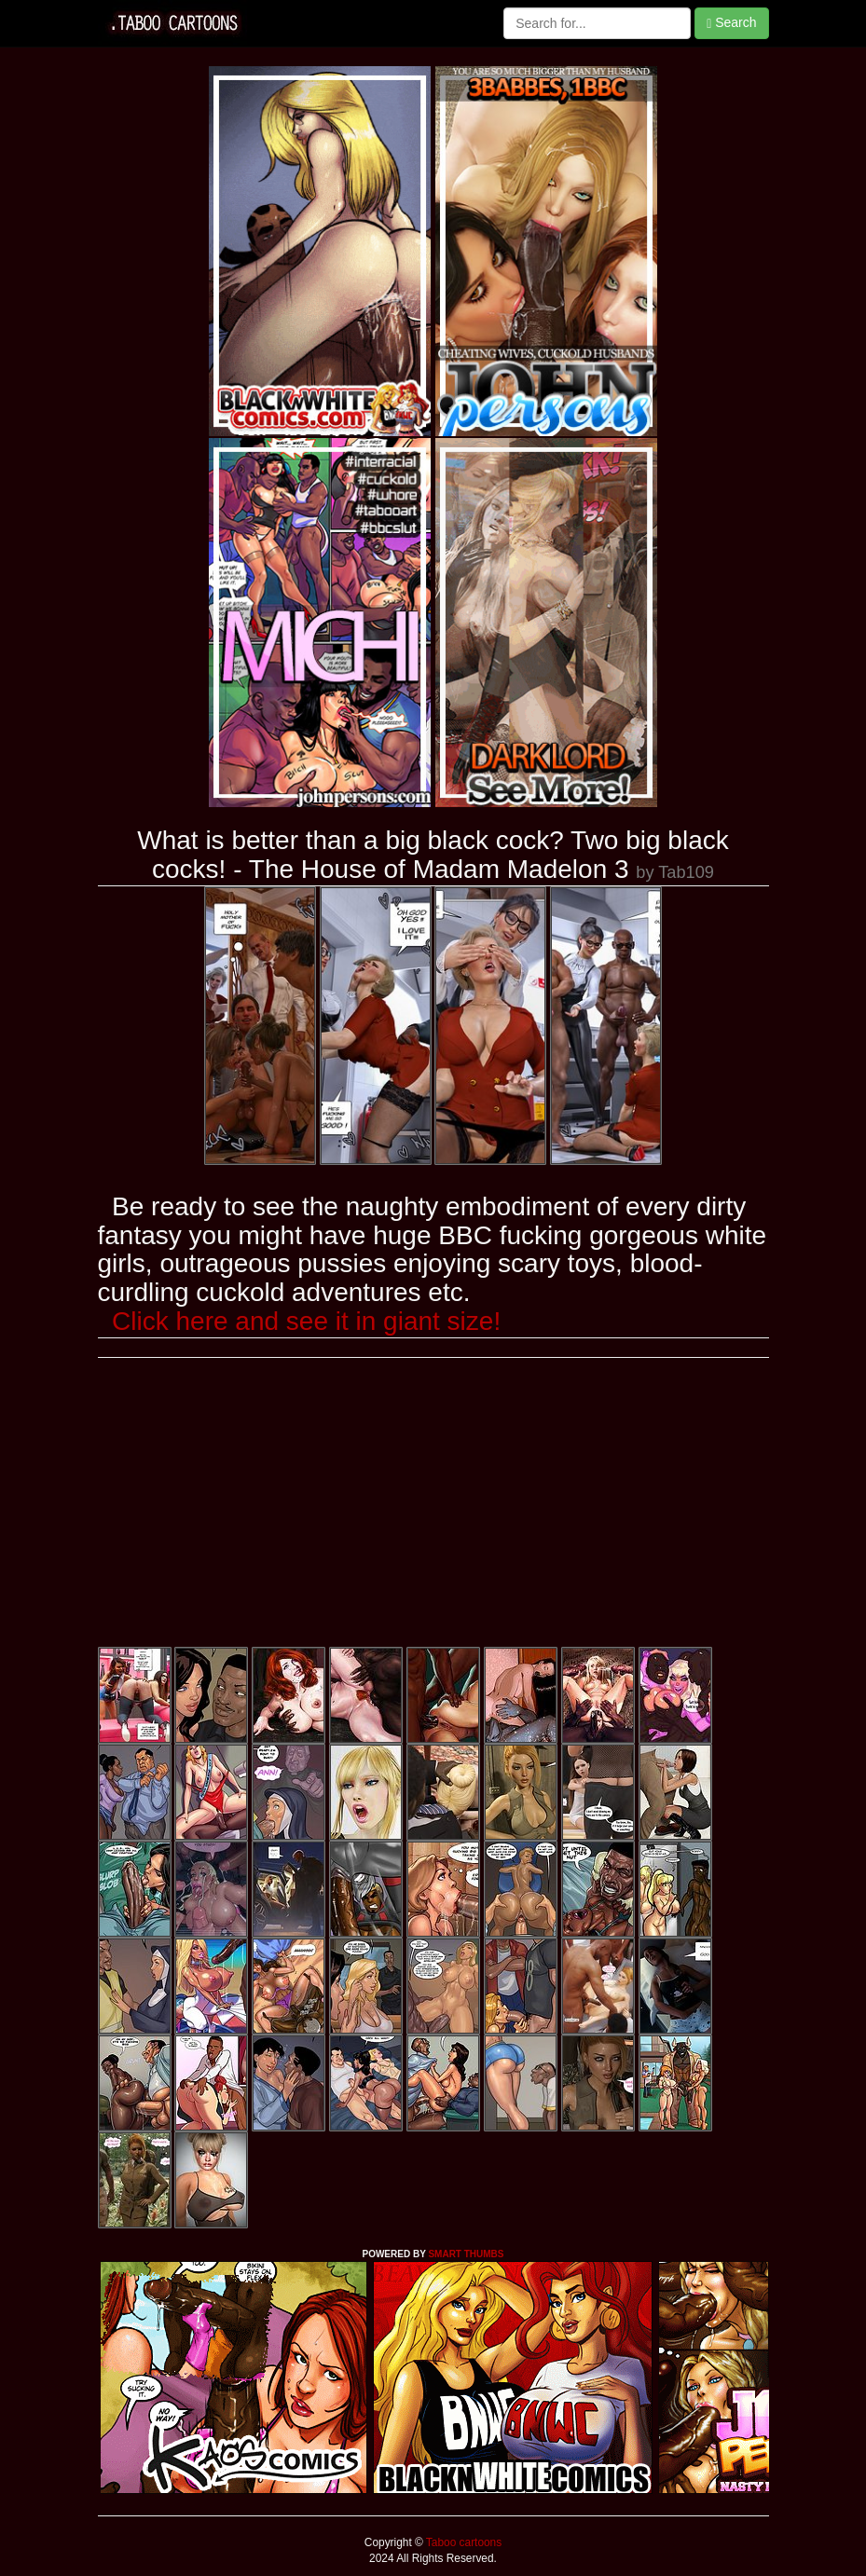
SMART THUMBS (465, 2254)
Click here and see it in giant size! (306, 1321)
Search (731, 23)
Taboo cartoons (462, 2542)
